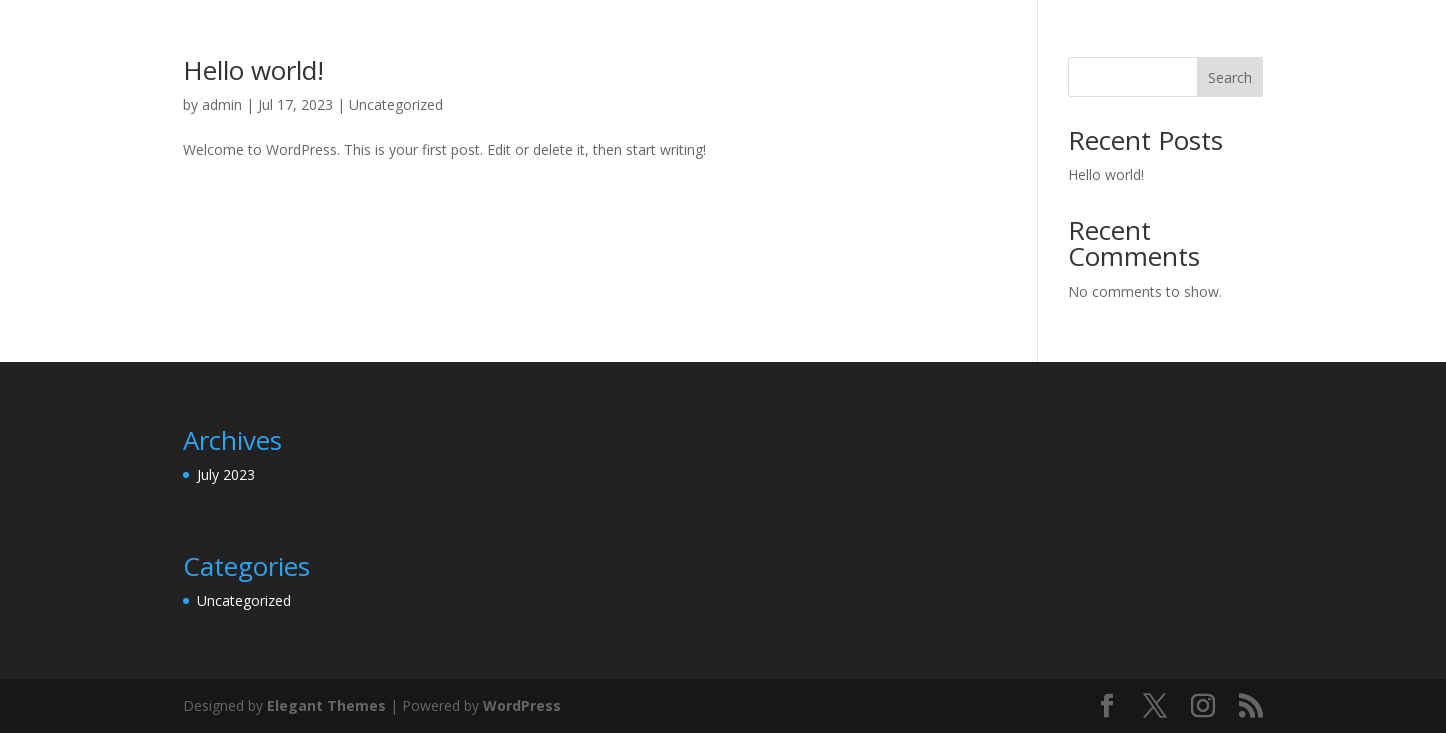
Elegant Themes (326, 705)
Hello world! (253, 70)
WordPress (522, 705)
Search (1230, 77)
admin (222, 104)
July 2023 (226, 474)
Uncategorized (396, 104)
